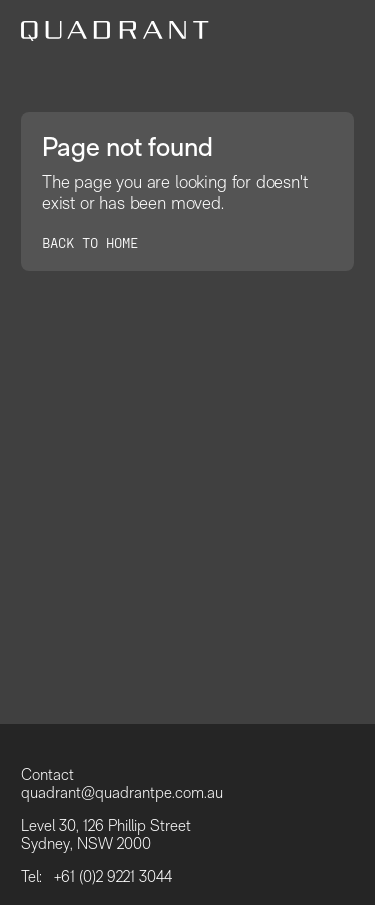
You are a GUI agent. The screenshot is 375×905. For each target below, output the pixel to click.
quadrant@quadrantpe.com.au (122, 793)
